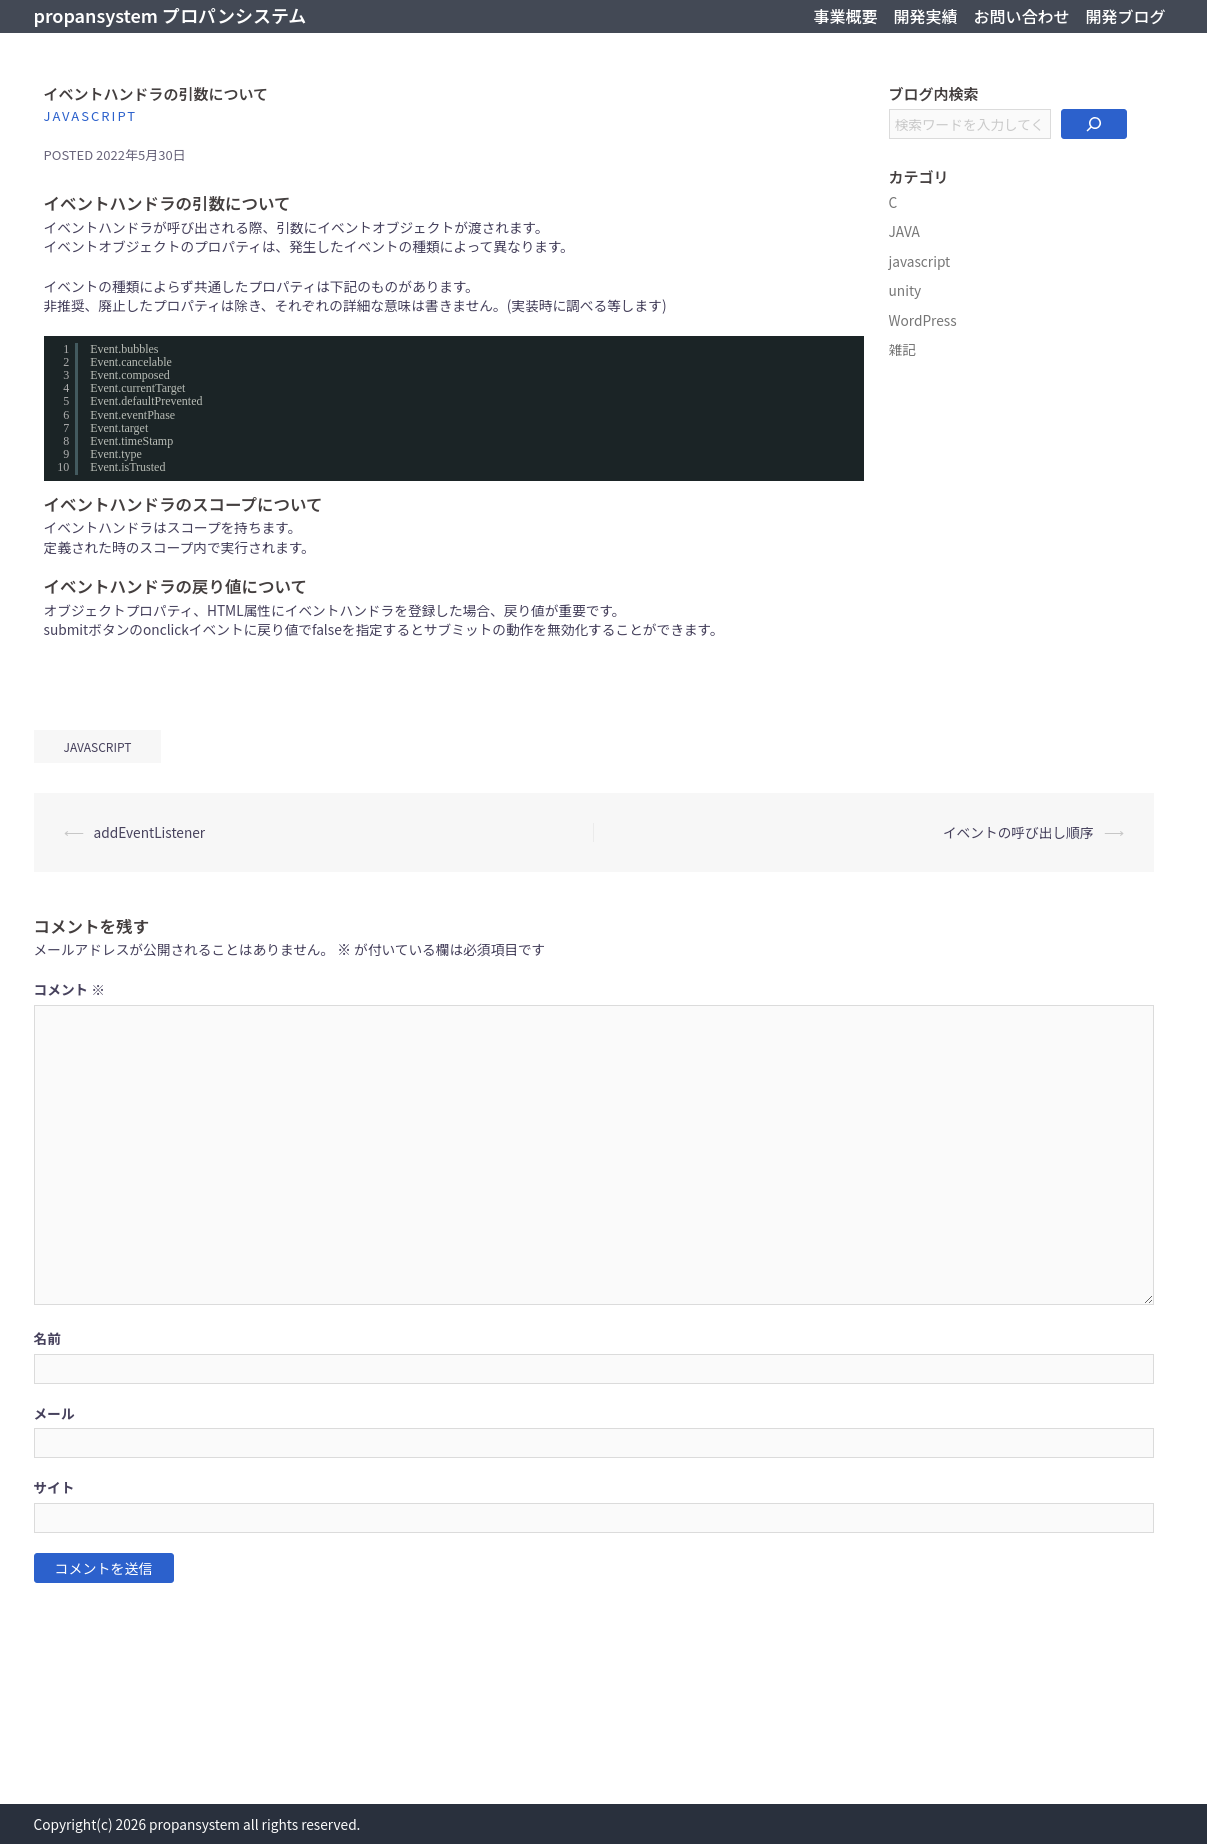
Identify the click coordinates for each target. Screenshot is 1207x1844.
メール (54, 1413)
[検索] (1094, 124)
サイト (54, 1487)
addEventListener (150, 832)
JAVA (904, 231)
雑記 (902, 349)
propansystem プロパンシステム (170, 15)
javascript (91, 115)
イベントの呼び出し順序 (1018, 832)
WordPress (923, 320)
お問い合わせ (1021, 16)
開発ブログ (1125, 16)
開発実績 (925, 16)
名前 (47, 1338)
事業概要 (845, 16)
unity (905, 290)
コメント (70, 989)
